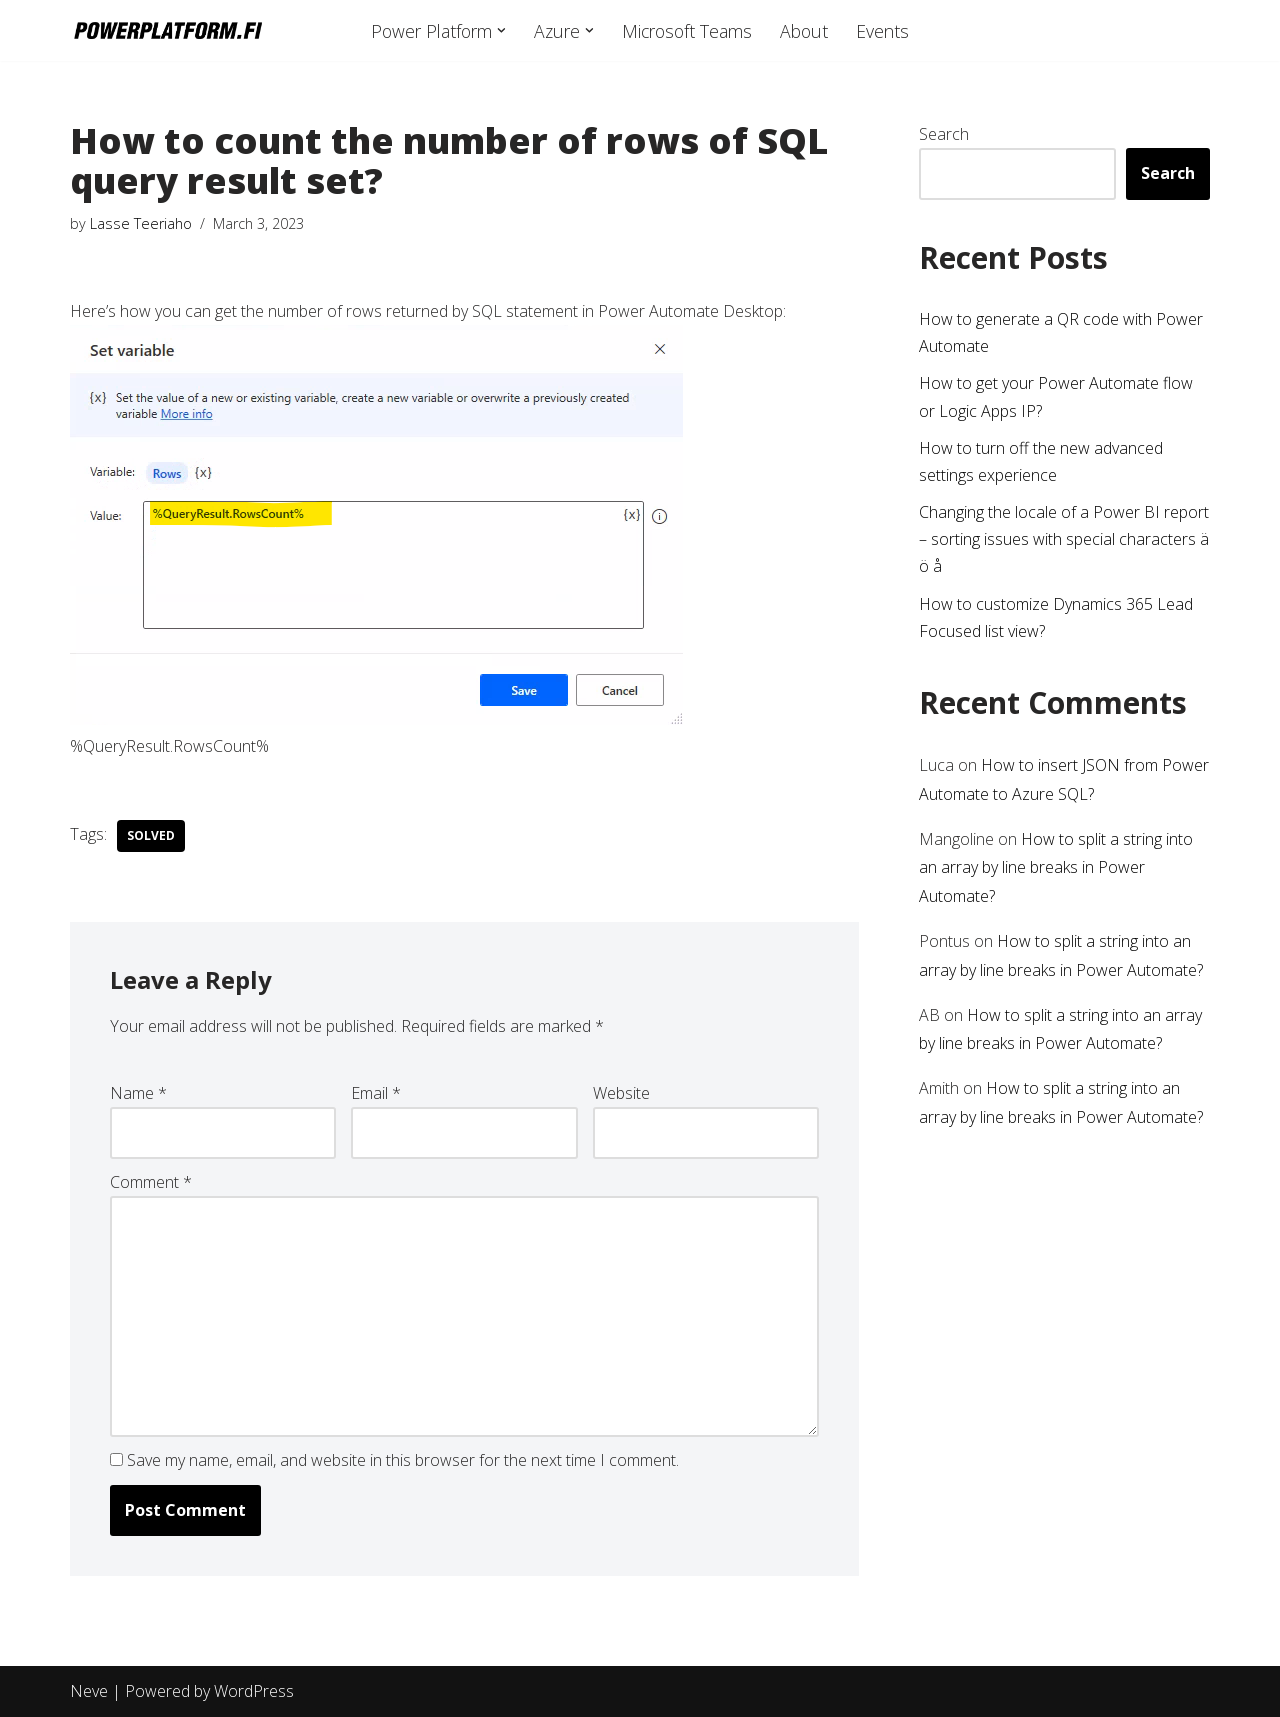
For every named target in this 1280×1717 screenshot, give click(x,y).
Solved (151, 835)
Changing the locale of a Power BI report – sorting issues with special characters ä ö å (1064, 539)
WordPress (254, 1691)
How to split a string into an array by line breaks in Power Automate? (1056, 868)
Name (138, 1093)
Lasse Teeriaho (141, 223)
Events (882, 31)
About (804, 31)
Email (376, 1093)
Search (944, 134)
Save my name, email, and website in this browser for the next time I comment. (403, 1460)
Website (621, 1093)
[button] (501, 30)
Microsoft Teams (687, 31)
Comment (151, 1182)
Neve (89, 1691)
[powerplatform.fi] (167, 30)
